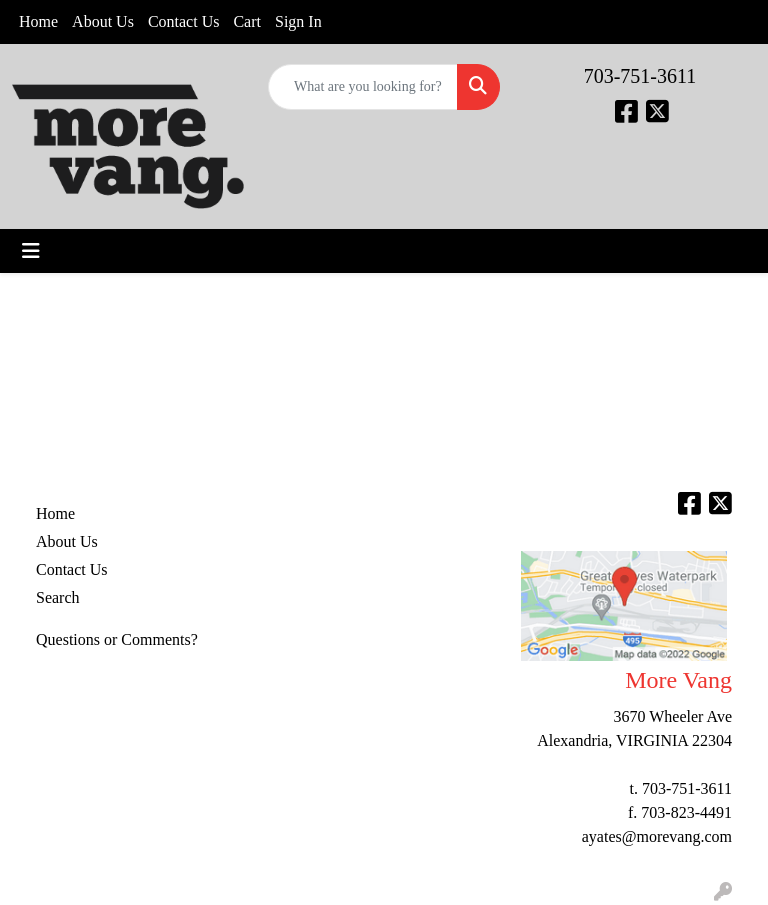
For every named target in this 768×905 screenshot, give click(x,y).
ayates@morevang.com (657, 836)
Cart (247, 21)
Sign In (298, 21)
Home (38, 21)
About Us (103, 21)
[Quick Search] (363, 87)
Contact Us (184, 21)
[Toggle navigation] (31, 251)
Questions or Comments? (117, 639)
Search (58, 597)
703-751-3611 (640, 76)
